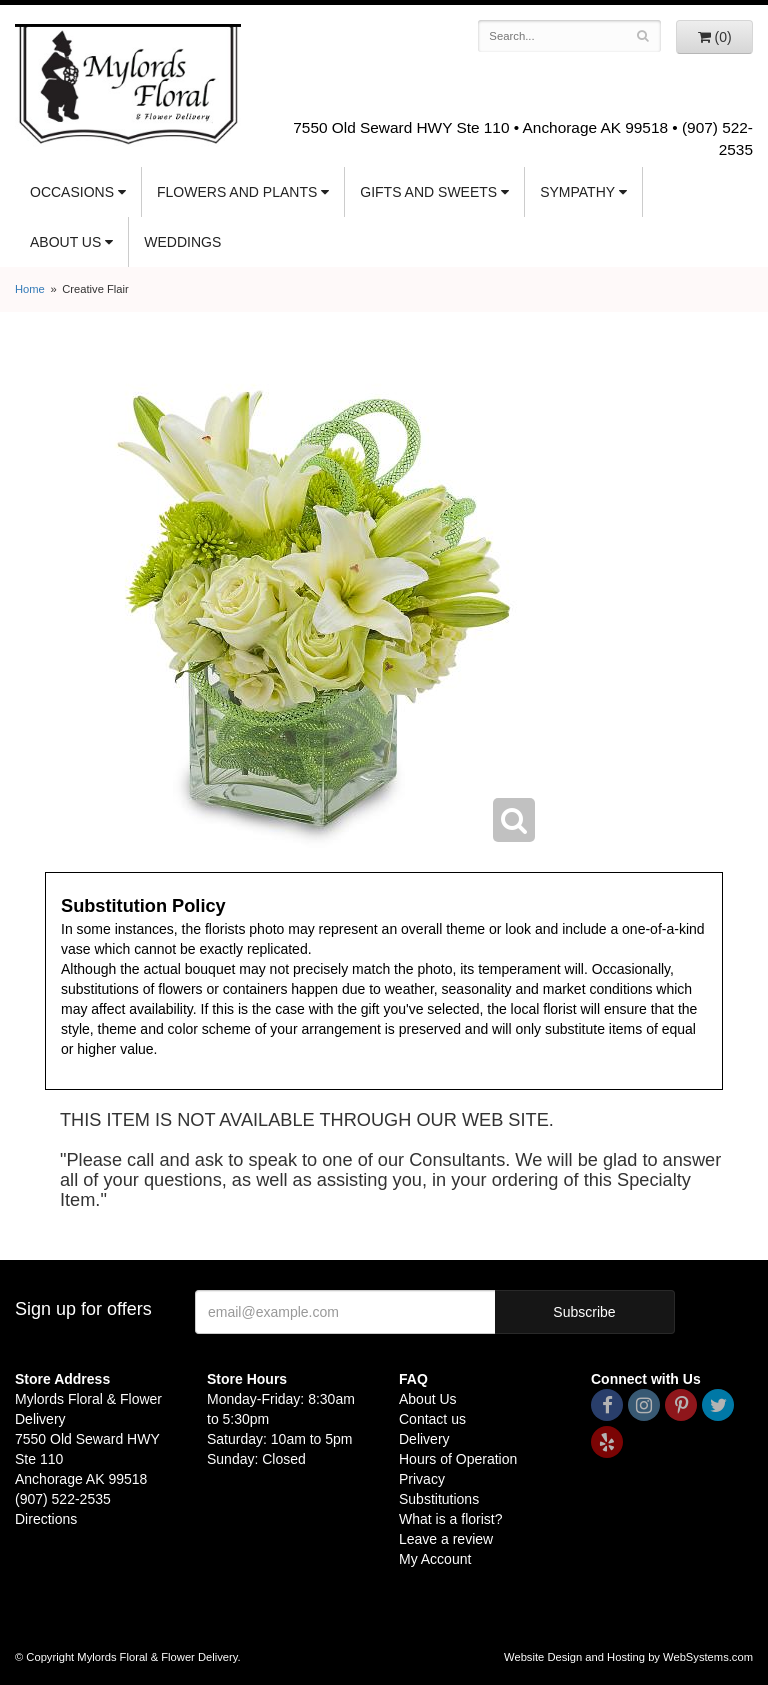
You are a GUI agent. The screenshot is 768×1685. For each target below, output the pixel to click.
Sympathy (577, 192)
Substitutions (439, 1499)
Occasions (72, 192)
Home (30, 289)
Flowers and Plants (237, 192)
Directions (46, 1519)
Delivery (424, 1439)
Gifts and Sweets (428, 192)
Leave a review (446, 1539)
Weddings (182, 242)
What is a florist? (450, 1519)
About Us (65, 242)
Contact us (432, 1419)
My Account (435, 1559)
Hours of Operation (458, 1459)
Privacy (422, 1479)
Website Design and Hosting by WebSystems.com (628, 1657)
